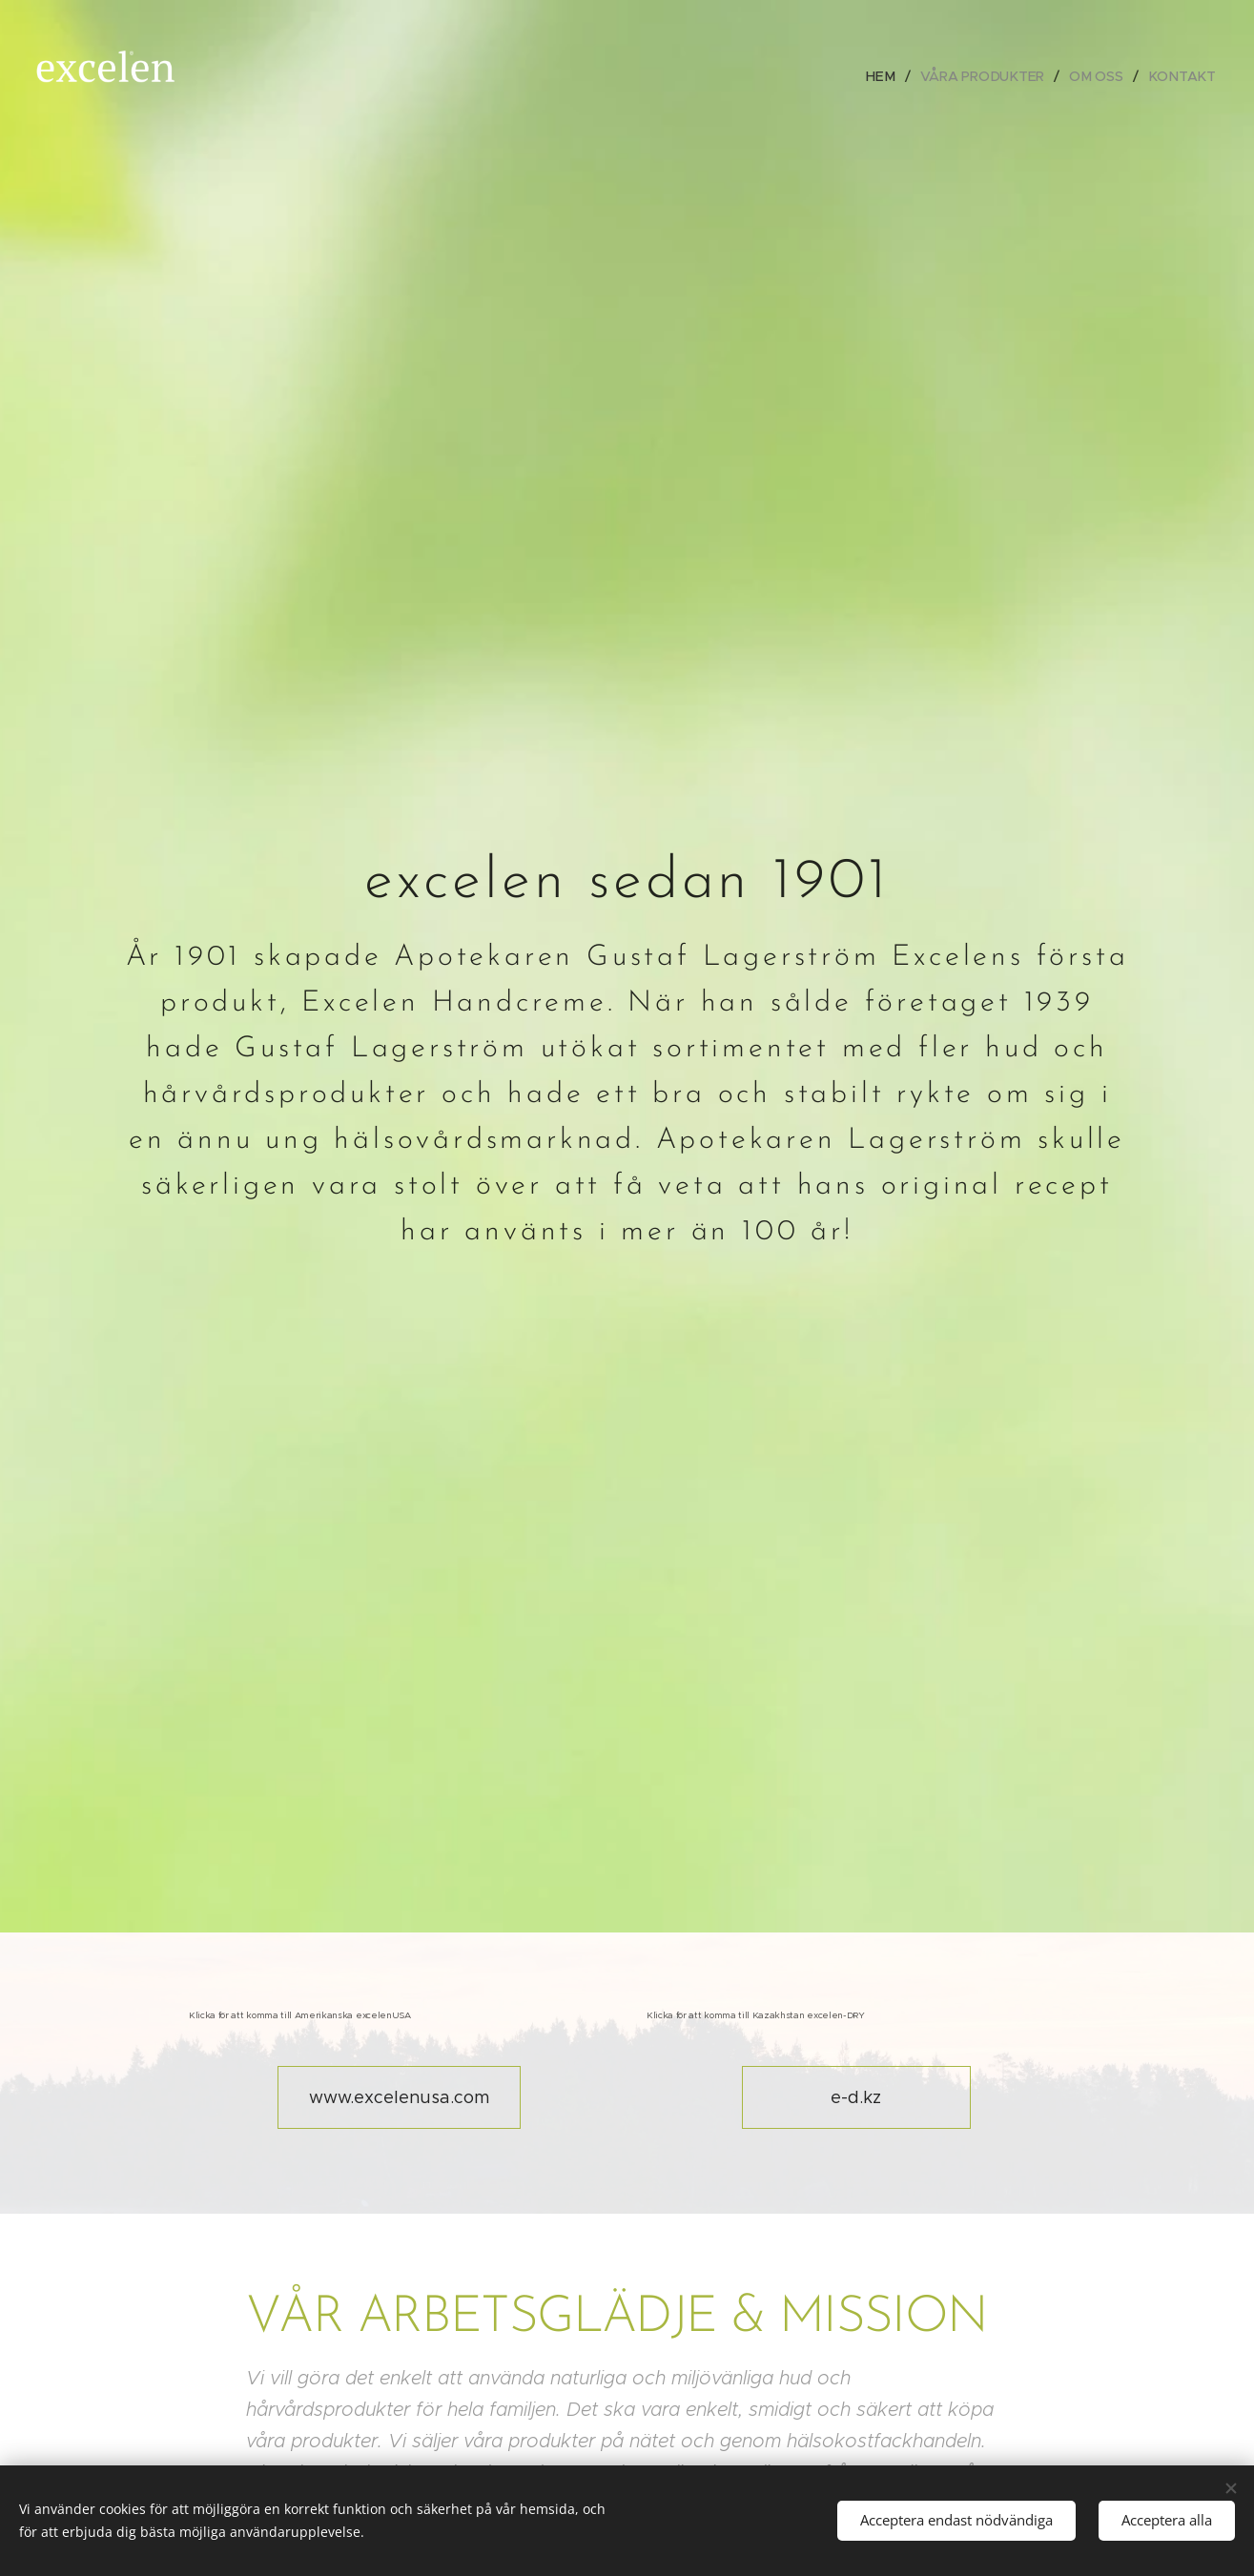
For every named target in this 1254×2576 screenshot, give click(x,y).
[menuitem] (887, 76)
